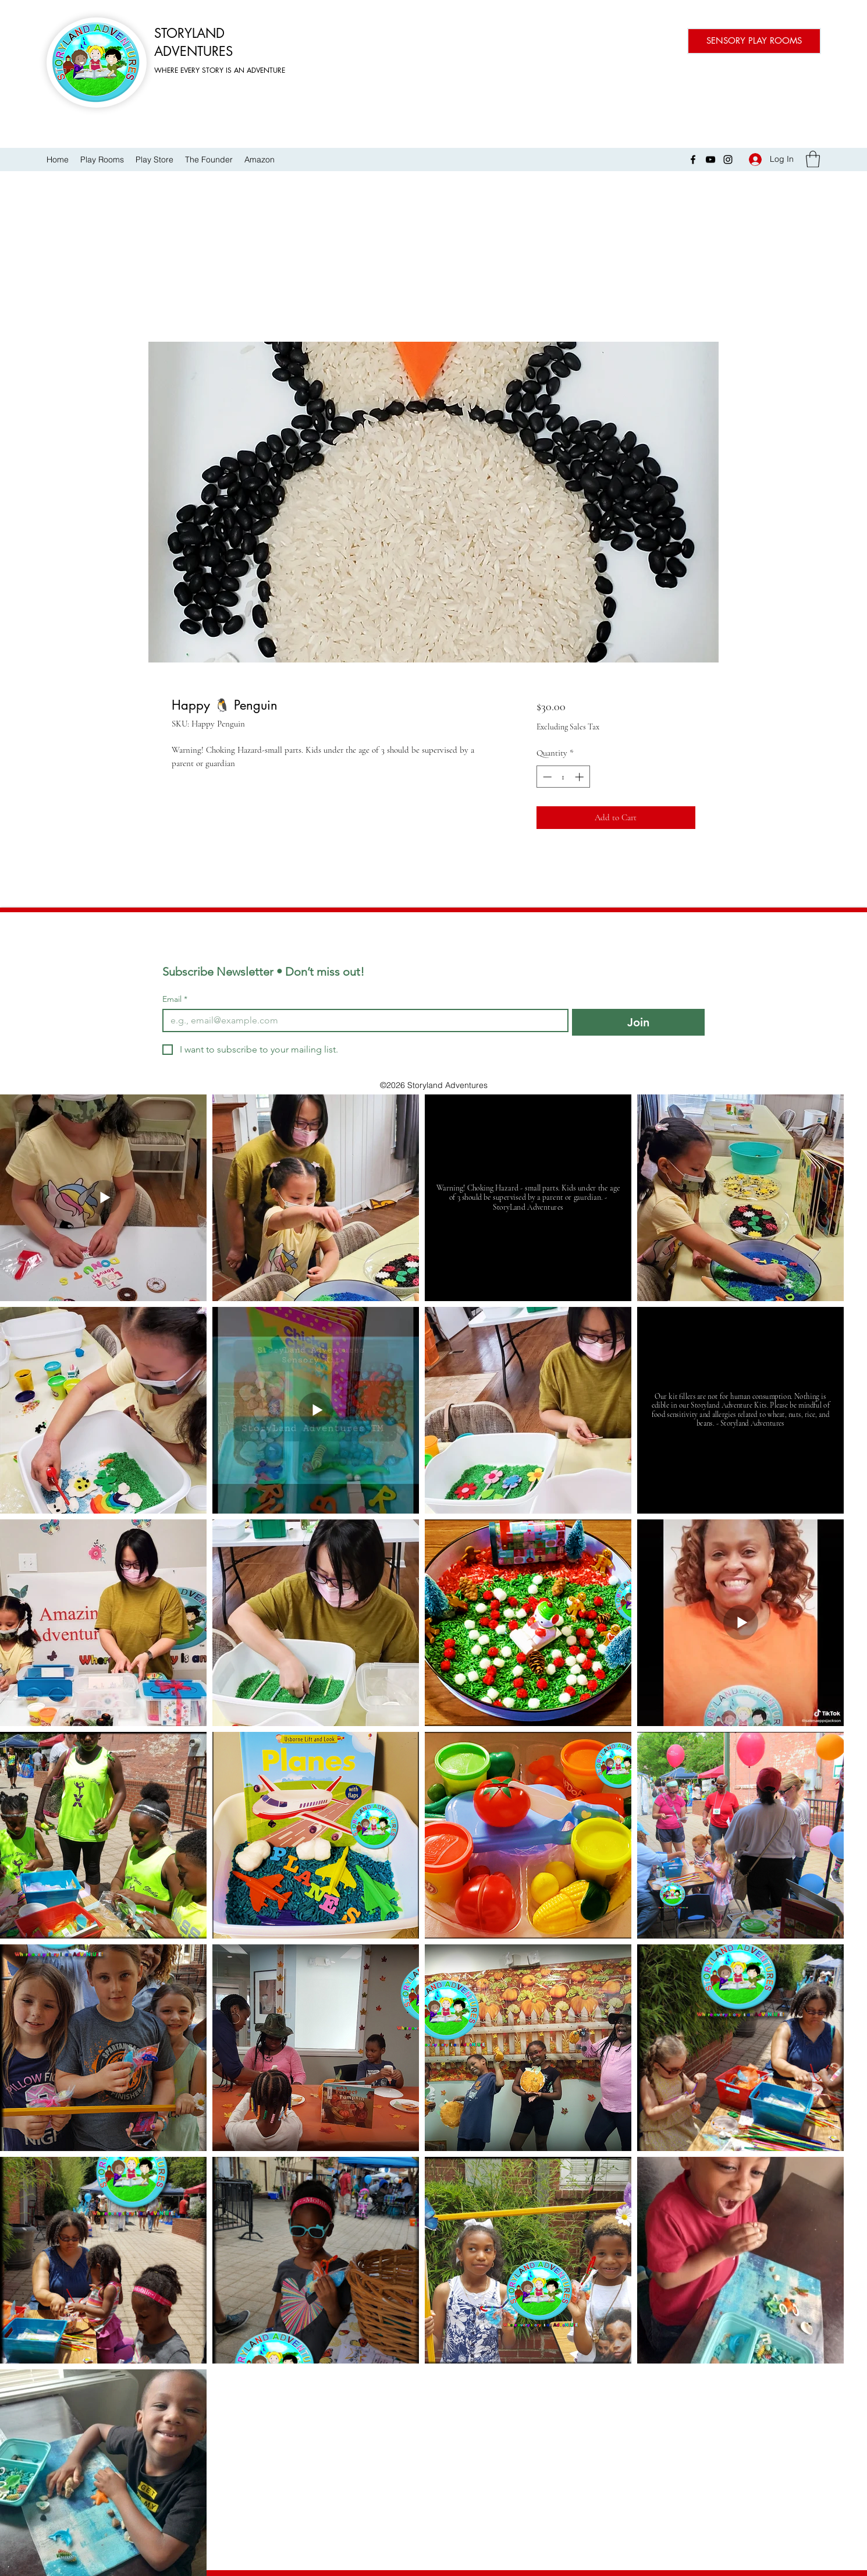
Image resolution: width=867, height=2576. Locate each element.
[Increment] (580, 777)
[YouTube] (710, 159)
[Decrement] (546, 777)
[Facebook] (693, 159)
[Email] (362, 1020)
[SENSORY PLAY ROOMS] (754, 41)
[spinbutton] (563, 777)
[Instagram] (728, 159)
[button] (813, 159)
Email (174, 999)
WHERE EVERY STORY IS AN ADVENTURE (219, 70)
